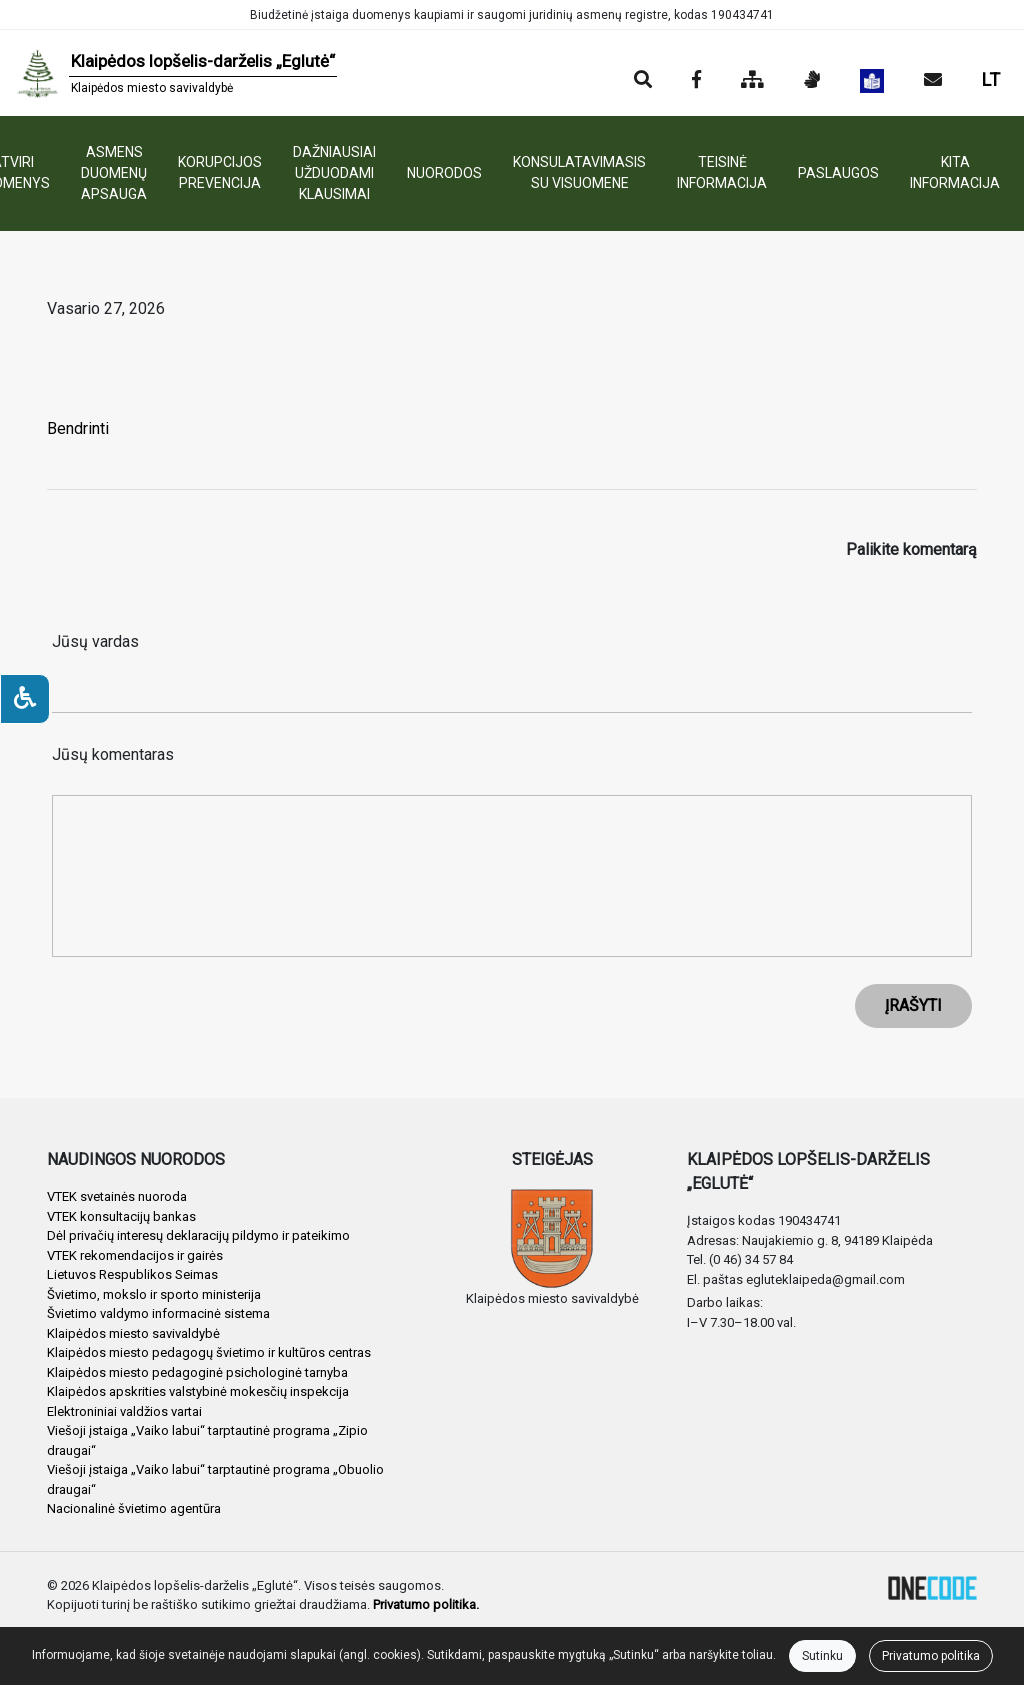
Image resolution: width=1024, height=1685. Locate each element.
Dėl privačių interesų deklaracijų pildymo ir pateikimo (198, 1235)
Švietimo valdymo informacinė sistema (158, 1313)
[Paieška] (643, 81)
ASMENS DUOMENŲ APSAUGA (114, 173)
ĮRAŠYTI (913, 1005)
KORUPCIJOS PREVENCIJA (220, 172)
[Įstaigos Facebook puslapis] (696, 81)
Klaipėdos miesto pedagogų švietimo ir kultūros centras (209, 1352)
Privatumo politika (931, 1656)
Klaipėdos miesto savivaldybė (133, 1333)
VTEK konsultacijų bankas (121, 1216)
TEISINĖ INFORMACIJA (722, 172)
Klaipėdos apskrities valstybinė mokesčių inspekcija (198, 1391)
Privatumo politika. (426, 1604)
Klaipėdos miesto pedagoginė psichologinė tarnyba (197, 1372)
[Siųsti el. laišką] (933, 81)
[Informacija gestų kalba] (812, 81)
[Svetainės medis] (752, 81)
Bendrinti (78, 428)
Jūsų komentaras (113, 754)
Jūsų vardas (95, 641)
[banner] (176, 73)
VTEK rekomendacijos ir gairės (135, 1255)
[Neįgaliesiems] (25, 699)
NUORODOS (444, 173)
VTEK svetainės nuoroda (117, 1196)
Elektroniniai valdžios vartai (124, 1411)
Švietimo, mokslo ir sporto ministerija (154, 1294)
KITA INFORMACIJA (955, 172)
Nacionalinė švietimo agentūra (134, 1508)
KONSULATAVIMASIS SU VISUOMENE (579, 172)
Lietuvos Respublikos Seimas (132, 1274)
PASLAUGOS (838, 173)
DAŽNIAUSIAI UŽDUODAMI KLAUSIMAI (334, 173)
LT (991, 79)
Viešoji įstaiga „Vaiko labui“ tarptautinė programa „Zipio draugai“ (207, 1440)
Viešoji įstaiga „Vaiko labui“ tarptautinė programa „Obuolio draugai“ (215, 1479)
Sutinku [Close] (822, 1656)
